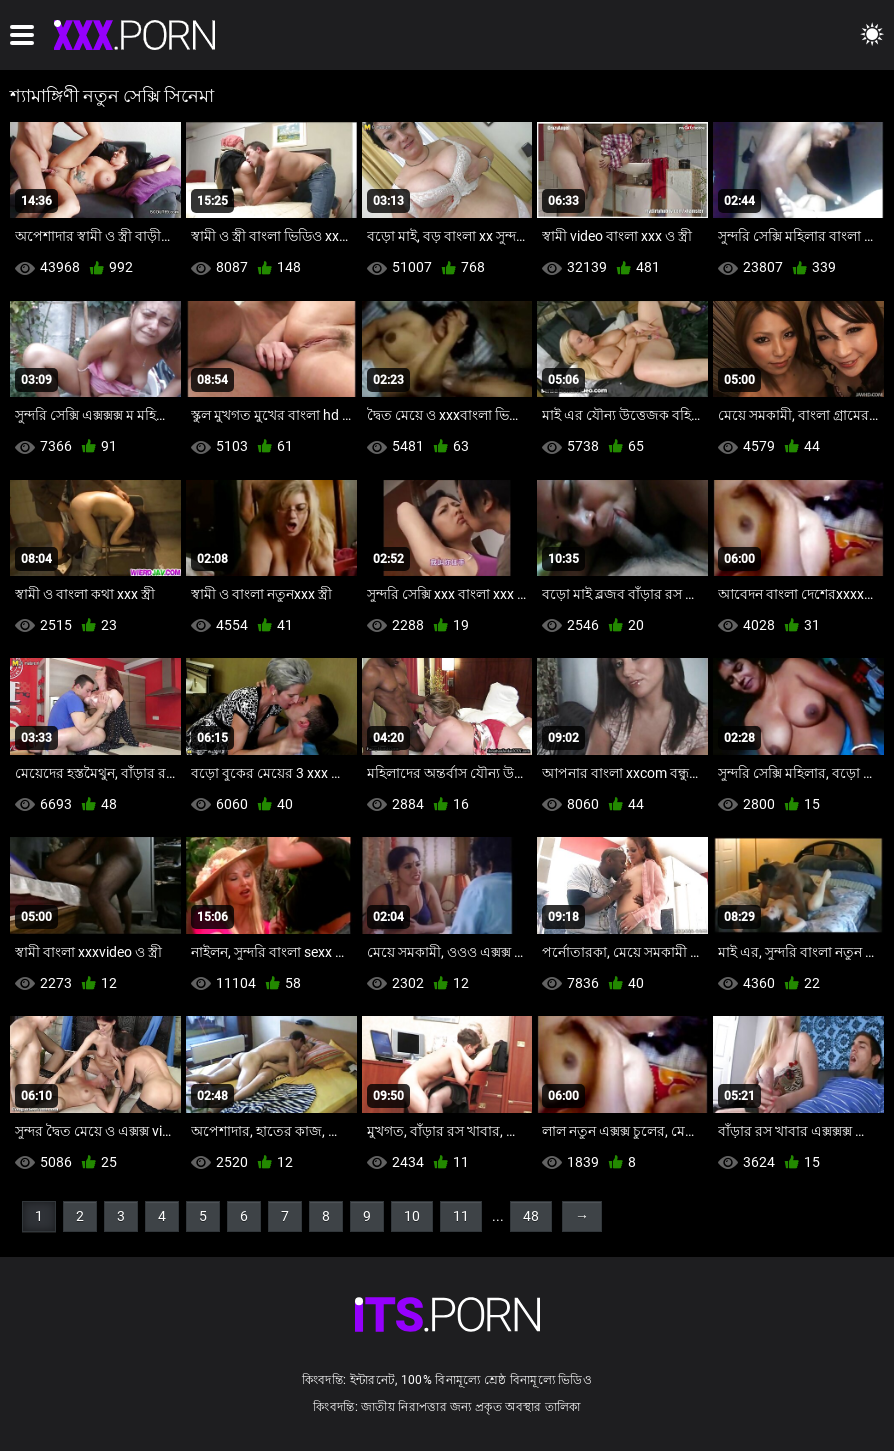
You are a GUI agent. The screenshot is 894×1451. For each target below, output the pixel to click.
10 (412, 1216)
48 (531, 1216)
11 (461, 1216)
